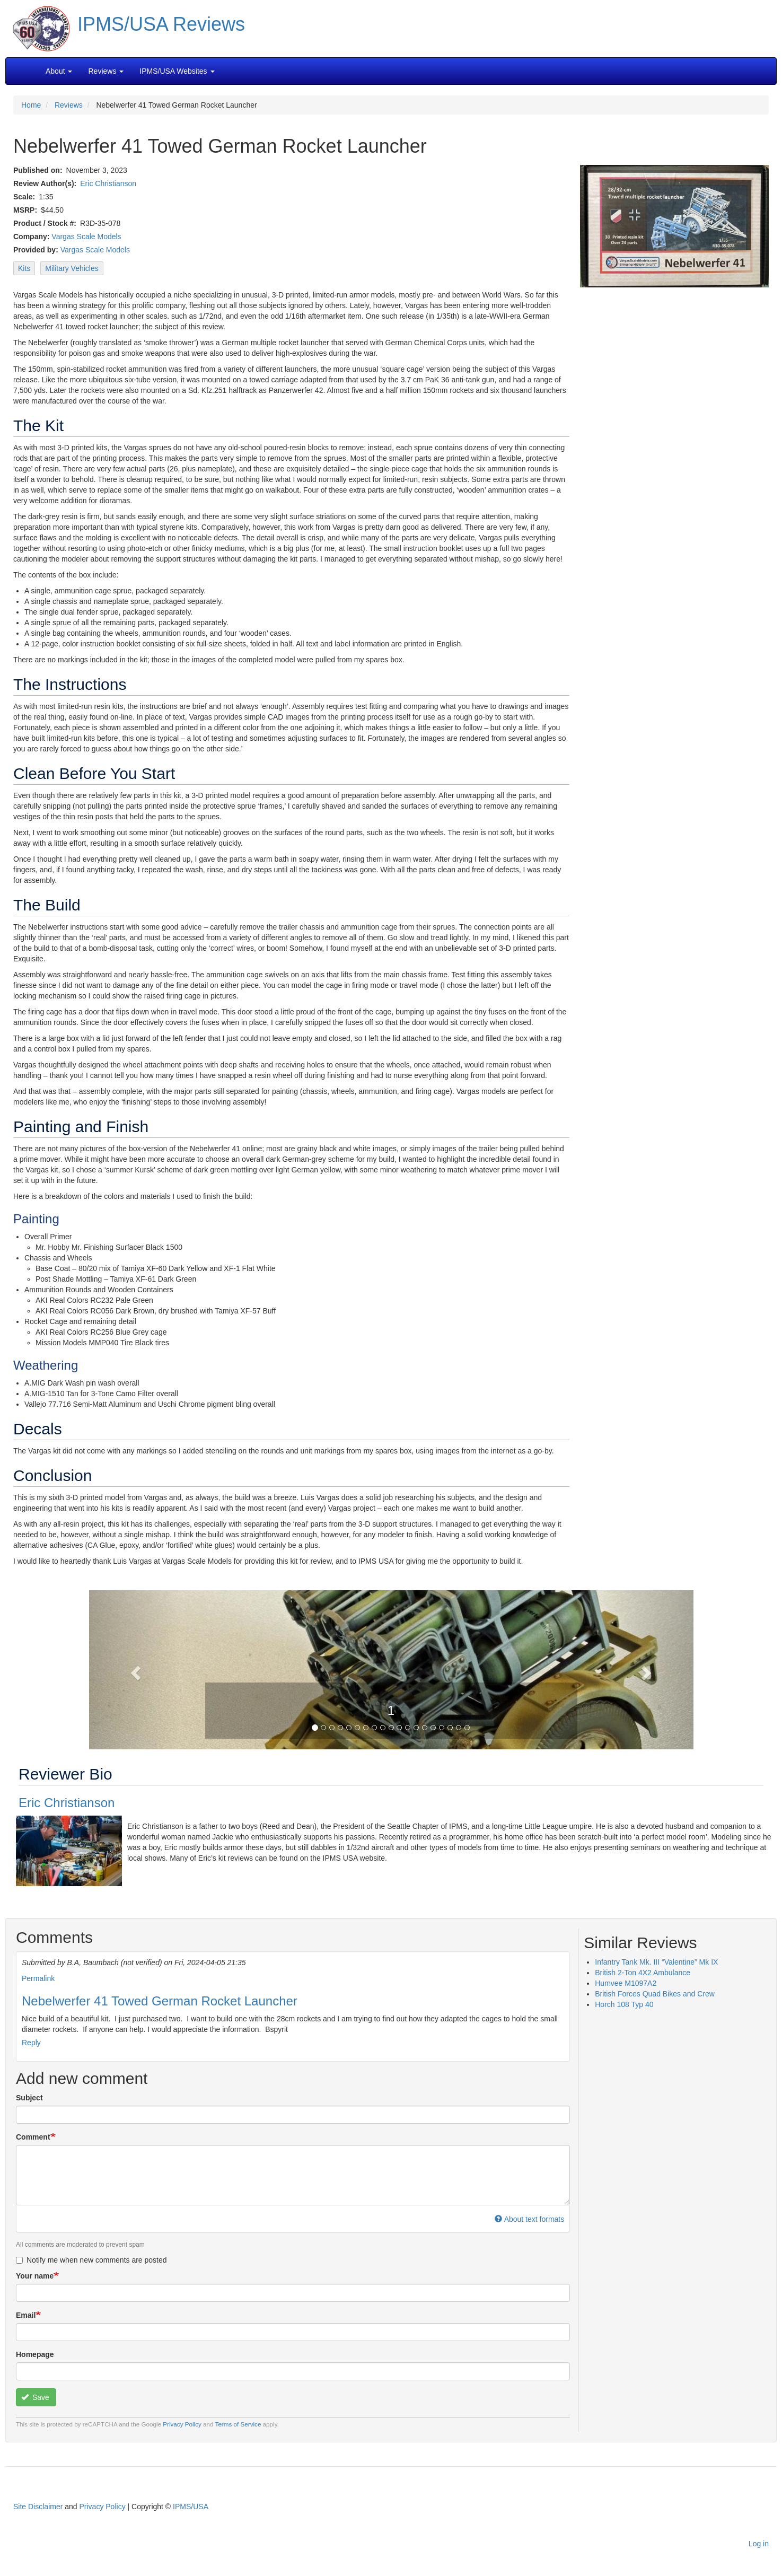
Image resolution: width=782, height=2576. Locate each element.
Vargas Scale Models (86, 236)
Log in (759, 2543)
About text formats (529, 2219)
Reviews (69, 105)
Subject (29, 2097)
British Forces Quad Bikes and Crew (655, 1994)
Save (35, 2397)
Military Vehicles (71, 268)
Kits (24, 268)
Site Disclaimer (38, 2506)
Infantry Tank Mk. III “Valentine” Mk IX (656, 1962)
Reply (31, 2042)
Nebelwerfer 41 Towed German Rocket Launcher (159, 2001)
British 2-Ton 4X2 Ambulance (642, 1972)
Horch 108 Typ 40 (624, 2004)
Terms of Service (238, 2424)
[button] (391, 1669)
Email (26, 2315)
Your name (35, 2276)
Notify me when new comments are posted (91, 2260)
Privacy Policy (182, 2424)
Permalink (38, 1978)
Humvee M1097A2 (625, 1983)
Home (31, 105)
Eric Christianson (108, 183)
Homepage (35, 2354)
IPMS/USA (190, 2506)
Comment (33, 2137)
